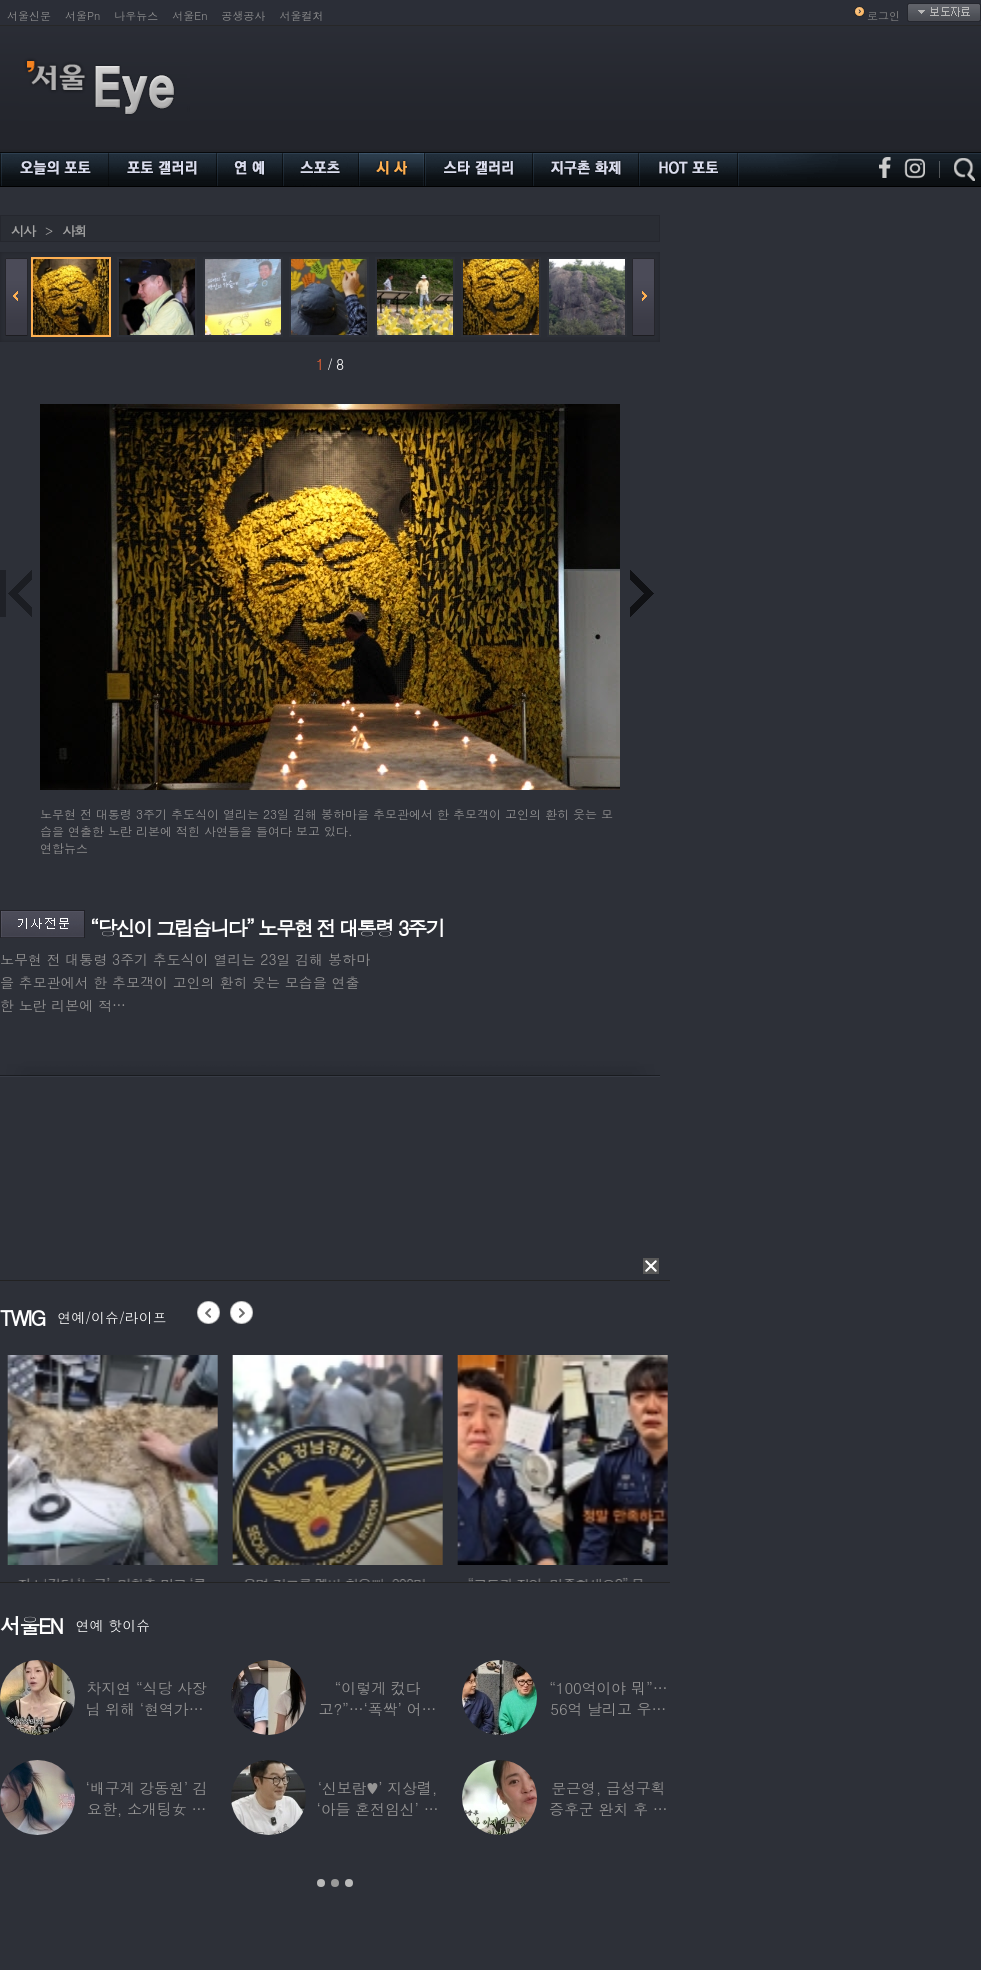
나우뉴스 (136, 15)
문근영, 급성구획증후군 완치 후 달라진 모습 (608, 1808)
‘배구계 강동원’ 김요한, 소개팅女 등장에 (147, 1808)
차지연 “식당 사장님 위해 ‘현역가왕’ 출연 (147, 1708)
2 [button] (335, 1883)
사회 (74, 230)
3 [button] (349, 1883)
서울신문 (29, 15)
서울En (189, 15)
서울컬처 (302, 15)
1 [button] (321, 1883)
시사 (23, 230)
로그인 (883, 15)
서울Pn (82, 15)
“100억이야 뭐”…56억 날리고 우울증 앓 (608, 1708)
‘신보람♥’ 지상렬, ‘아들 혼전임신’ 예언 (377, 1808)
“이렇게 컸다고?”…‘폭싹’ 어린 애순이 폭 (378, 1708)
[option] (157, 1457)
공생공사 (244, 15)
